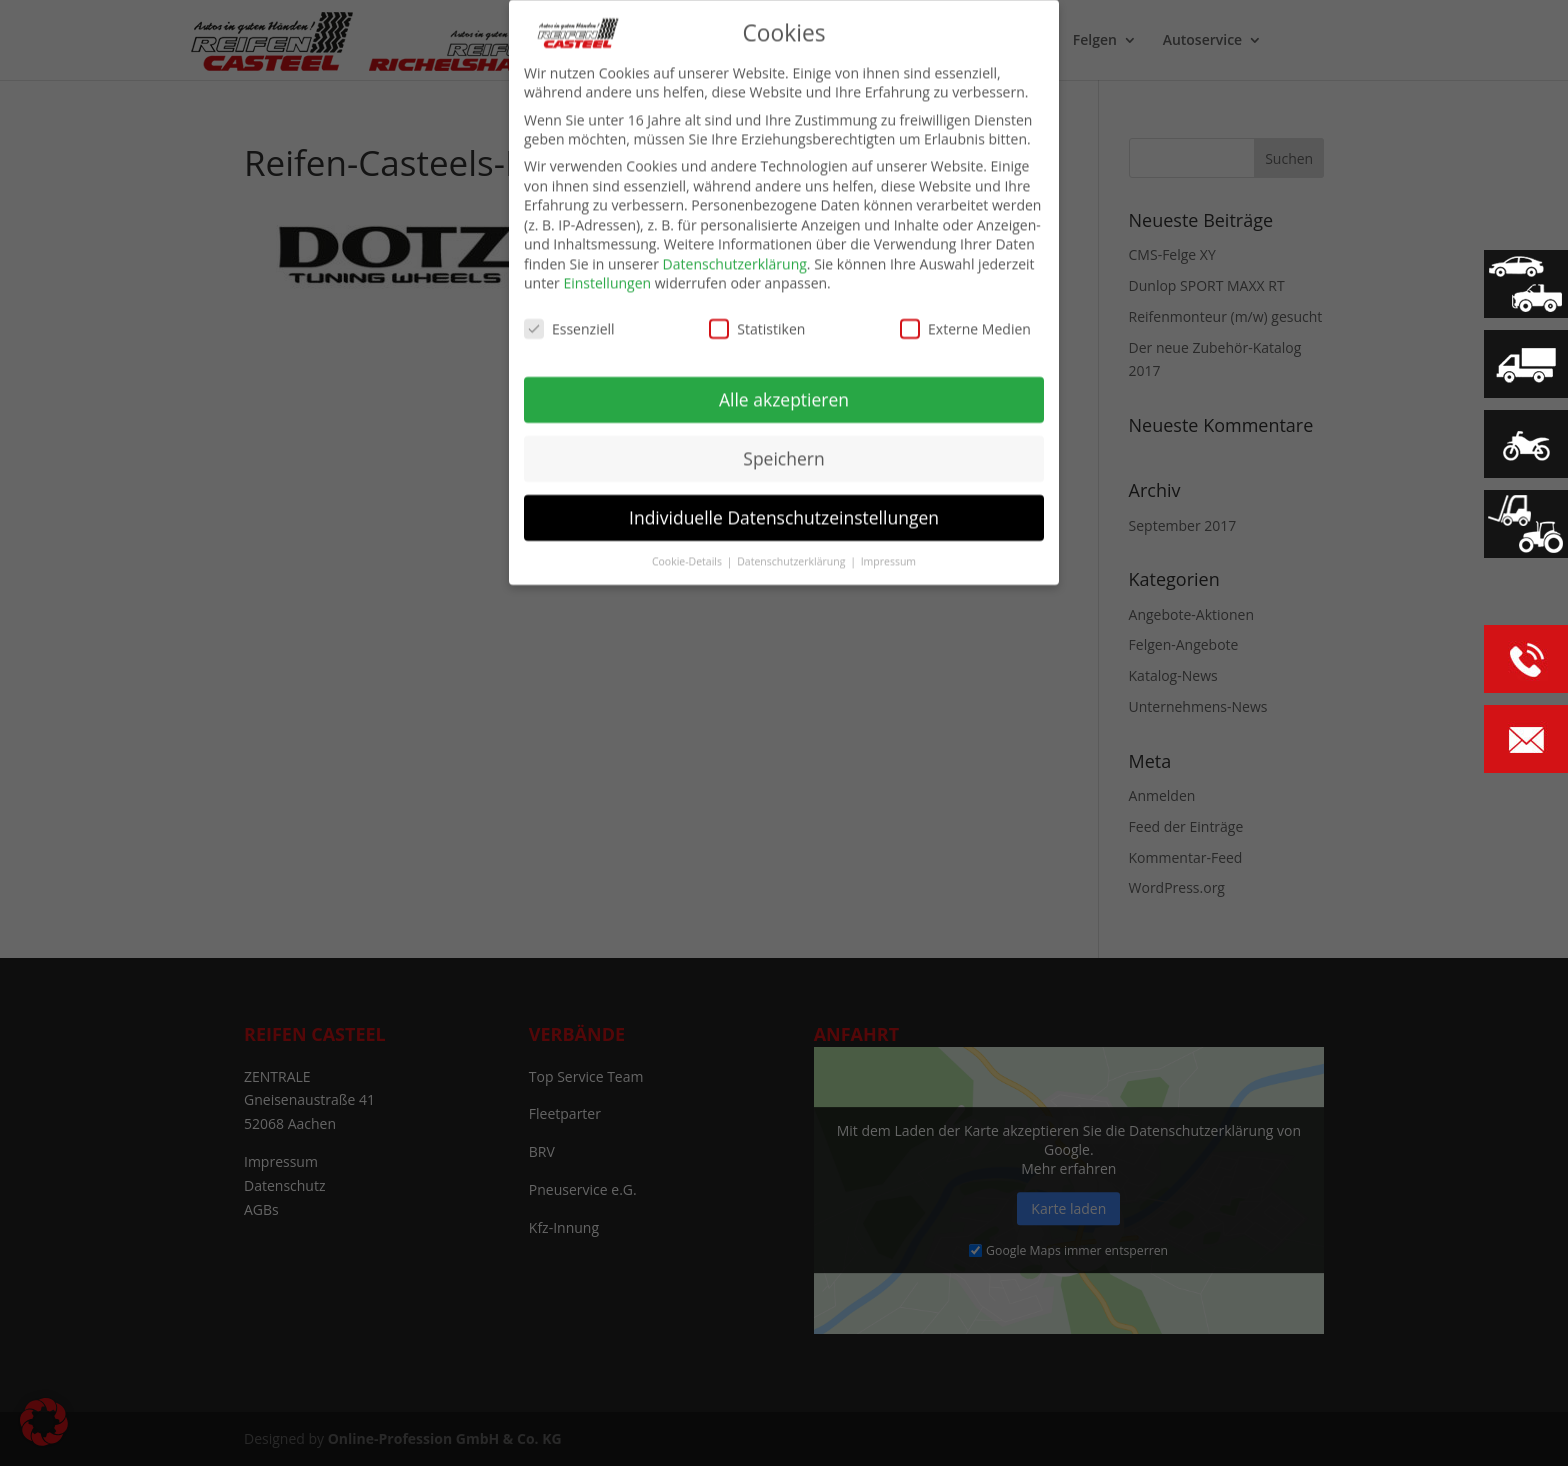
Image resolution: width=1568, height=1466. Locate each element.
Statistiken (757, 321)
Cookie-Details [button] (688, 553)
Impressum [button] (888, 553)
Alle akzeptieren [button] (784, 391)
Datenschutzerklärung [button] (792, 553)
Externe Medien (965, 321)
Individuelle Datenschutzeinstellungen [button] (784, 509)
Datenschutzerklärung (735, 255)
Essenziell (569, 321)
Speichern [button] (783, 450)
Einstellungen (607, 275)
